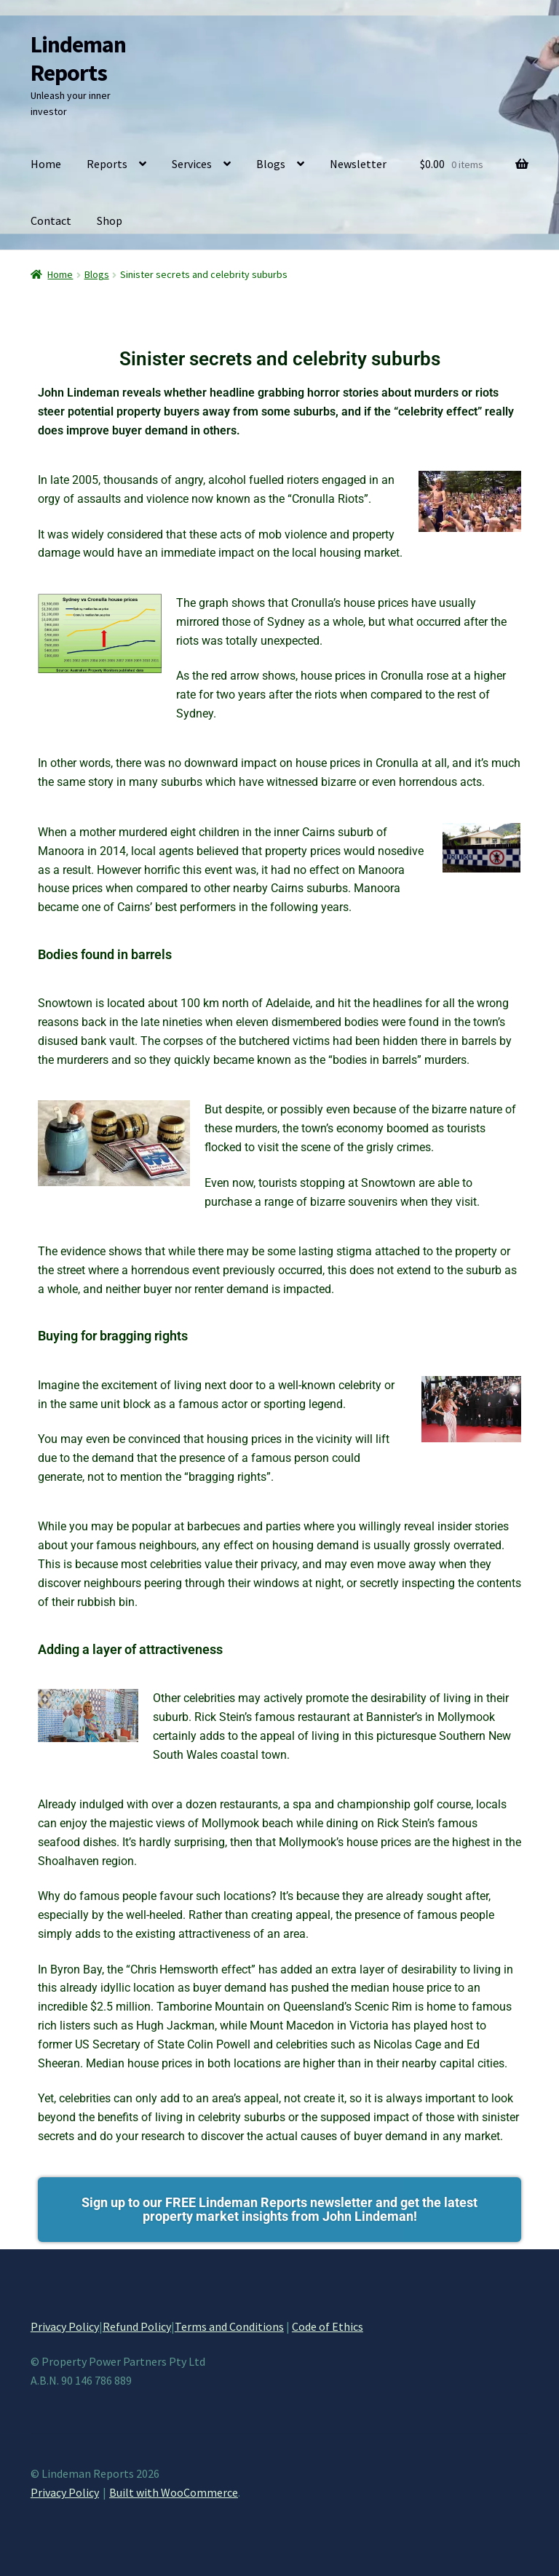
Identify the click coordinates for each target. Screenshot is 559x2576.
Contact (51, 220)
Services (192, 163)
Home (46, 163)
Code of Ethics (327, 2326)
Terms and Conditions (229, 2326)
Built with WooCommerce (173, 2492)
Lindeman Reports (78, 58)
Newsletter (358, 163)
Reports (107, 163)
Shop (109, 220)
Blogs (270, 163)
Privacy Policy (65, 2326)
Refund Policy (137, 2326)
